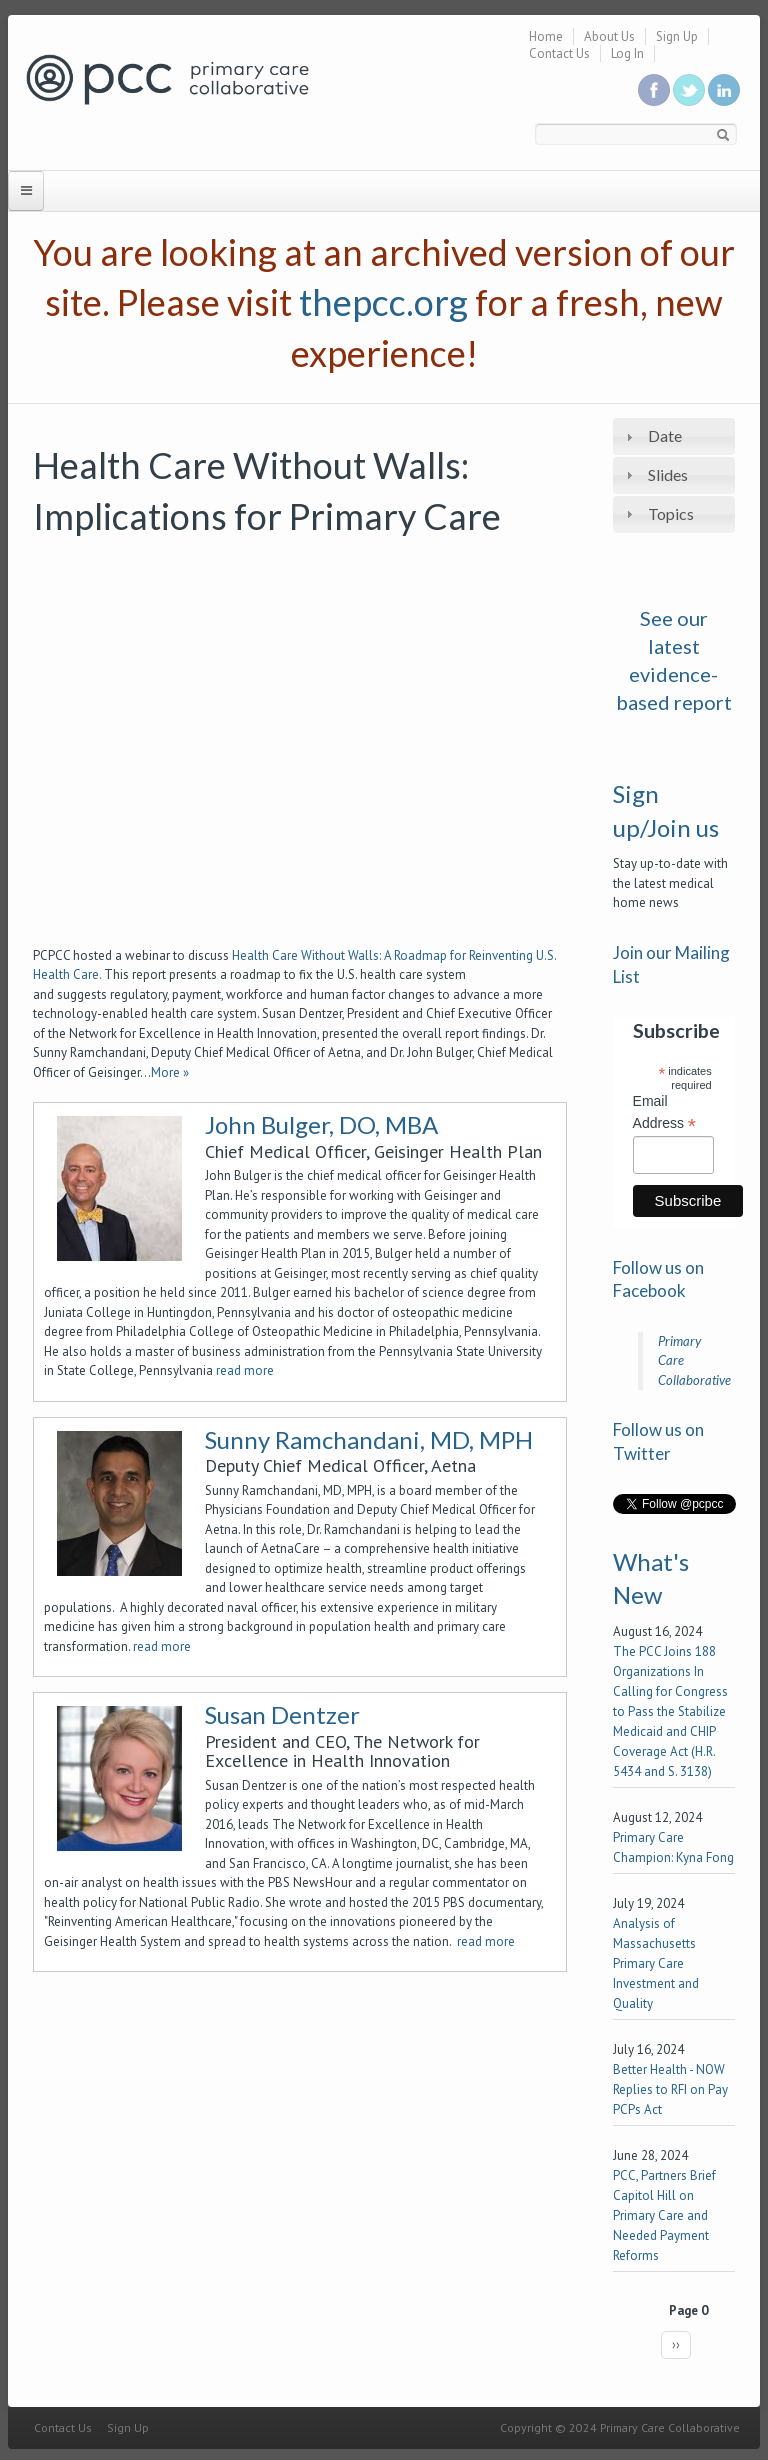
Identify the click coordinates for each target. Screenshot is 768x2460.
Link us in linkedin (724, 90)
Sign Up (677, 36)
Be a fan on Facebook (654, 90)
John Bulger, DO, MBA (321, 1124)
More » (170, 1072)
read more (245, 1370)
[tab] (674, 436)
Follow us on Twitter (689, 90)
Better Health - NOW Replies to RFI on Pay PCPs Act (670, 2089)
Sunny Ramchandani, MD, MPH (369, 1439)
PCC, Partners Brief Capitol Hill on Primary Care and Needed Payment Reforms (664, 2215)
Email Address (664, 1113)
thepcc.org (383, 302)
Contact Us (559, 53)
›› (676, 2344)
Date (665, 435)
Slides (668, 474)
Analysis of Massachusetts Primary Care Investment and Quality (656, 1963)
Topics (671, 513)
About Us (609, 36)
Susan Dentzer (282, 1714)
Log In (627, 53)
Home (546, 36)
